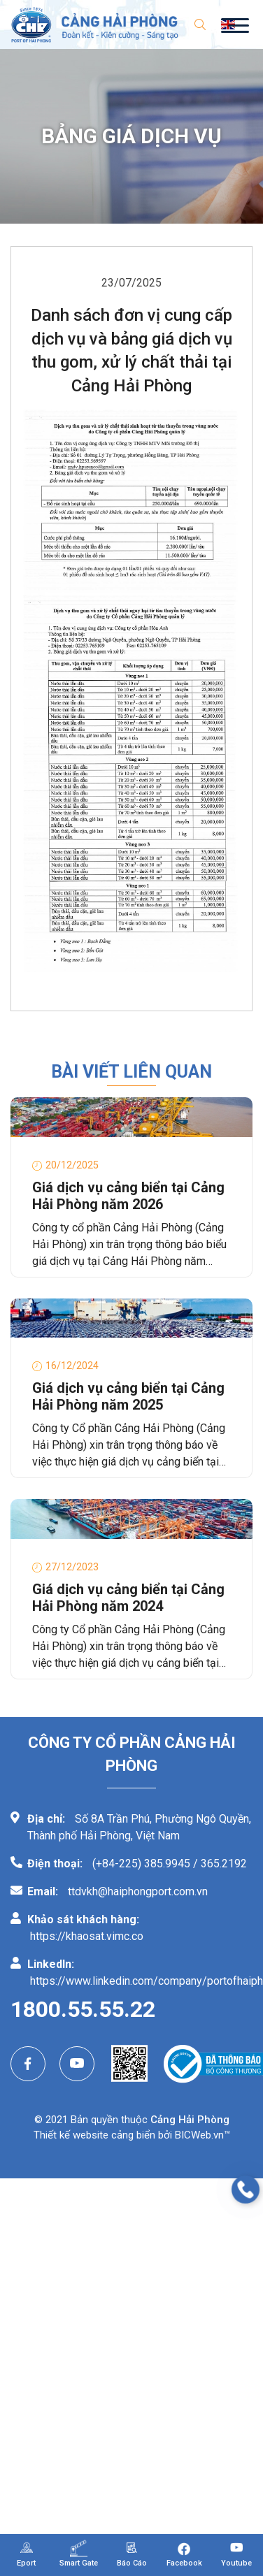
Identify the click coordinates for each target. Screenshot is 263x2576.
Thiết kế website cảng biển (94, 2135)
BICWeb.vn (199, 2135)
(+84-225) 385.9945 (141, 1863)
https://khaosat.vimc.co (86, 1936)
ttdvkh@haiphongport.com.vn (138, 1891)
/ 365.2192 (220, 1863)
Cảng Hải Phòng (189, 2119)
